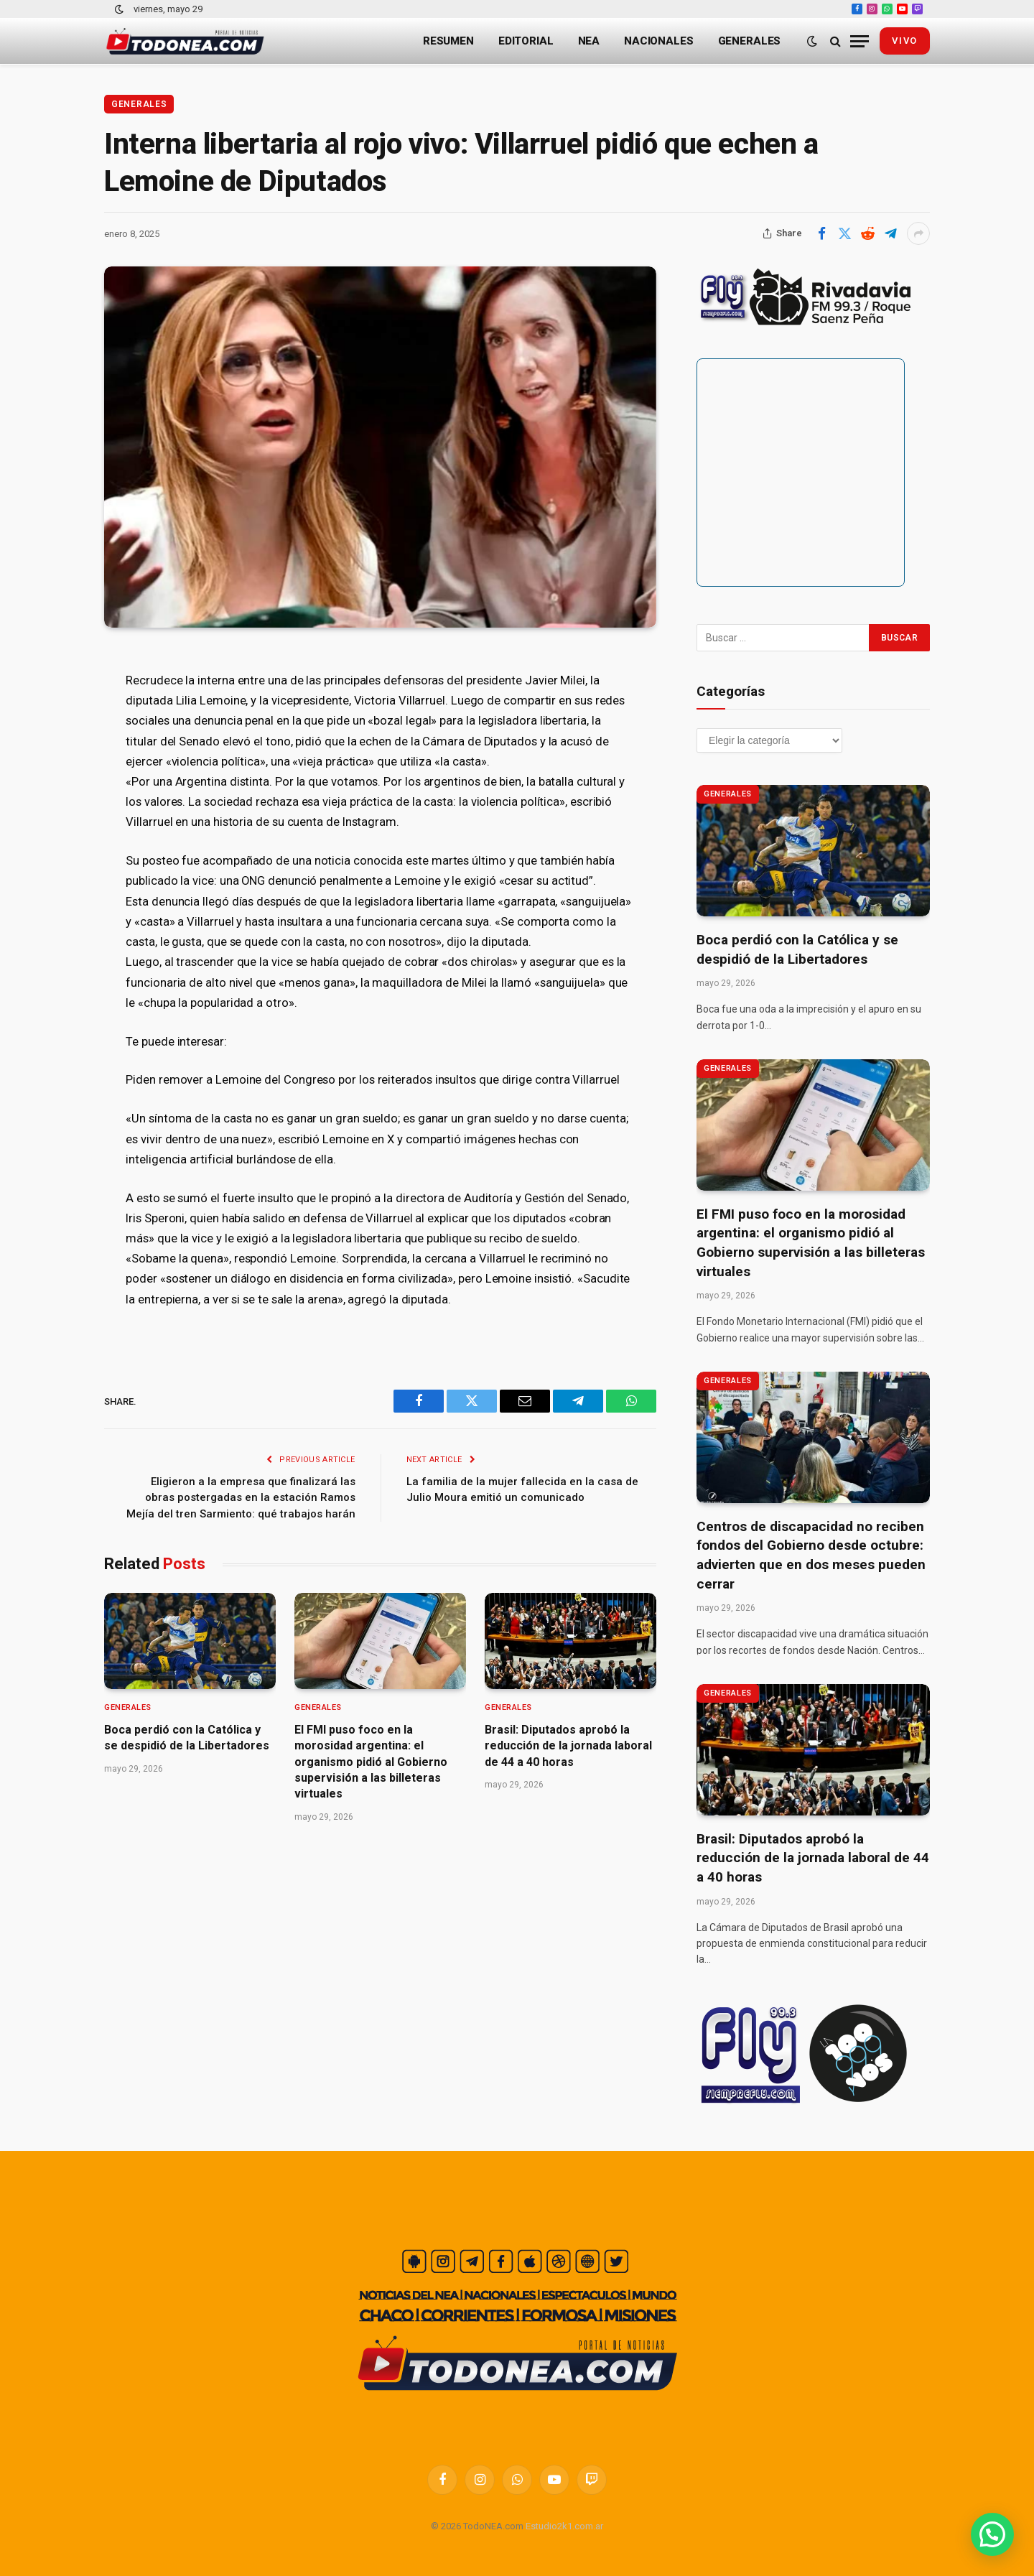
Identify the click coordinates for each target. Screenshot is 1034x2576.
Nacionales (659, 40)
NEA (589, 40)
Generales (749, 40)
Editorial (526, 40)
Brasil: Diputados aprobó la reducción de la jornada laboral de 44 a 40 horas (568, 1746)
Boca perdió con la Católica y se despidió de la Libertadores (186, 1737)
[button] (992, 2534)
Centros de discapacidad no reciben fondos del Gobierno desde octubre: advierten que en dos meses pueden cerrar (811, 1555)
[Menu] (859, 41)
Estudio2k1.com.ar (564, 2526)
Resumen (448, 40)
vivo (905, 40)
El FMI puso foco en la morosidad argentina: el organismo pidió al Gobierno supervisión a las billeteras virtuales (370, 1762)
